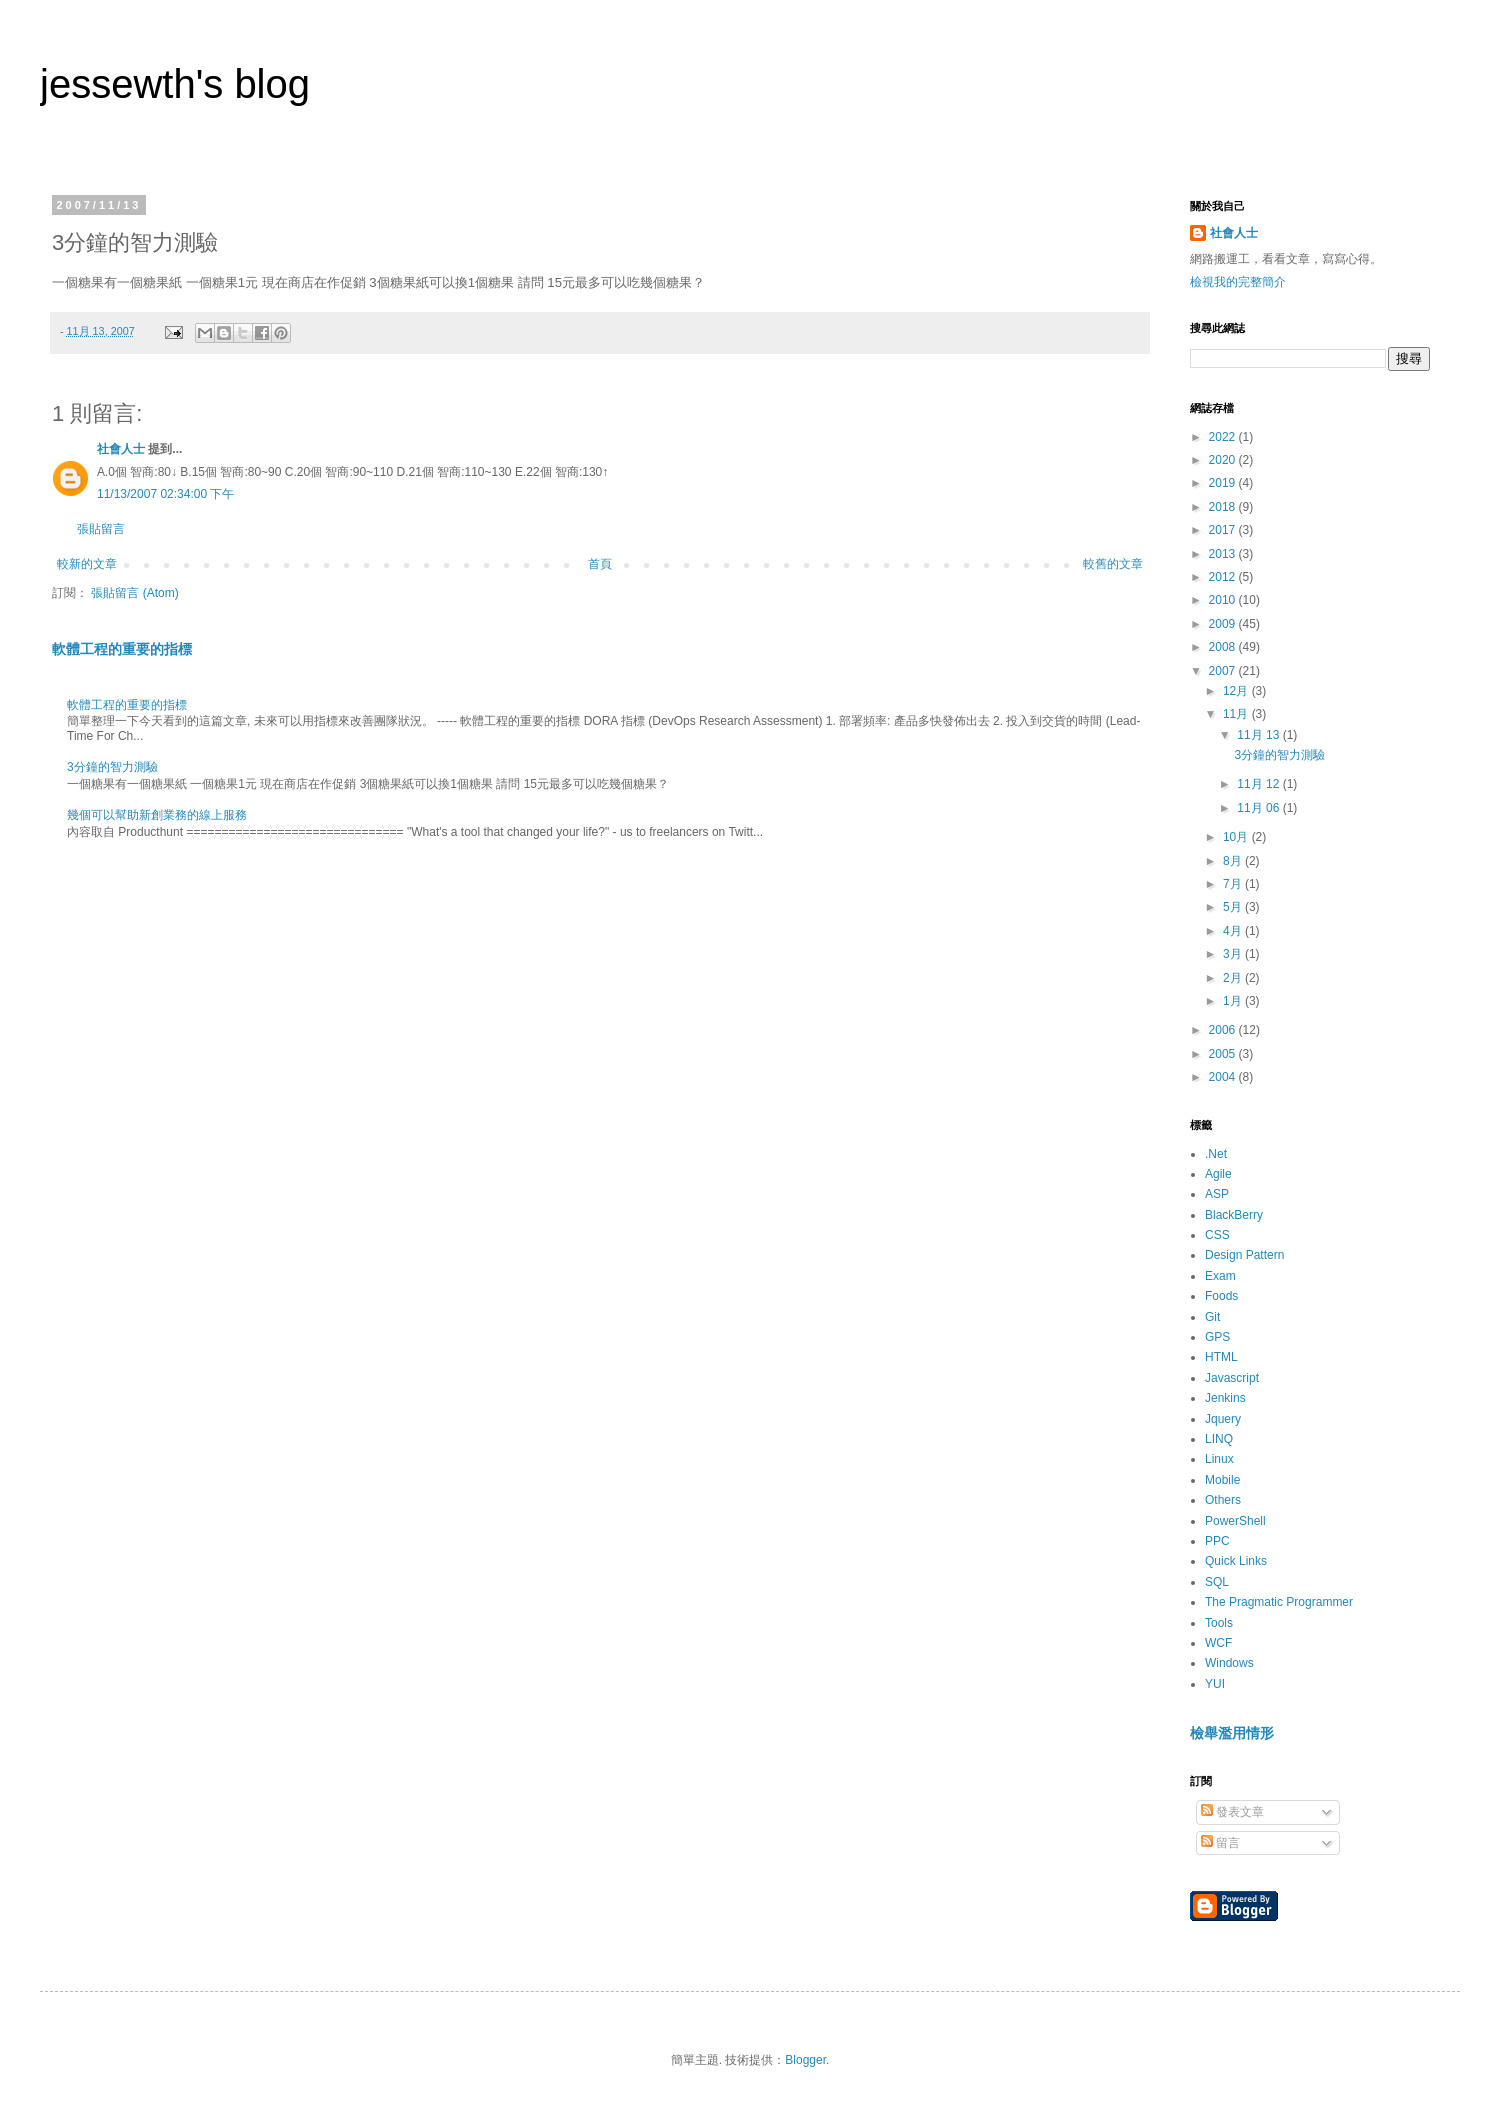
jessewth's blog (175, 84)
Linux (1219, 1459)
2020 (1224, 460)
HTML (1221, 1357)
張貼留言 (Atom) (134, 593)
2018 (1224, 507)
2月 (1234, 978)
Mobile (1222, 1480)
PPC (1217, 1541)
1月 (1234, 1001)
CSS (1217, 1235)
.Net (1216, 1154)
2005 (1224, 1054)
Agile (1218, 1174)
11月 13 (1259, 735)
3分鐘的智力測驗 (112, 767)
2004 (1224, 1077)
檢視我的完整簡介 (1238, 282)
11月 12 (1259, 784)
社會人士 (121, 449)
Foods (1221, 1296)
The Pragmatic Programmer (1279, 1602)
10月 (1237, 837)
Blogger (805, 2060)
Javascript (1232, 1378)
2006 (1224, 1030)
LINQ (1219, 1439)
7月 (1234, 884)
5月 (1234, 907)
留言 (1220, 1843)
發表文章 (1232, 1812)
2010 (1224, 600)
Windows (1229, 1663)
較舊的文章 (1113, 564)
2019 (1224, 483)
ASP (1217, 1194)
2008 (1224, 647)
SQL (1217, 1582)
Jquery (1223, 1419)
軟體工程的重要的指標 (122, 649)
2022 (1224, 437)
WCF (1218, 1643)
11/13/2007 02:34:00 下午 (165, 494)
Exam (1220, 1276)
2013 (1224, 554)
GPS (1217, 1337)
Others (1223, 1500)
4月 (1234, 931)
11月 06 (1259, 808)
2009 (1224, 624)
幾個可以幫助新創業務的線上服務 (157, 815)
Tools (1219, 1623)
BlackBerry (1234, 1215)
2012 (1224, 577)
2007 (1224, 671)
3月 (1234, 954)
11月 (1237, 714)
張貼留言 (101, 529)
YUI (1215, 1684)
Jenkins (1225, 1398)
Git (1212, 1317)
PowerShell (1235, 1521)
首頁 (600, 564)
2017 (1224, 530)
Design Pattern (1244, 1255)
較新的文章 (87, 564)
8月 (1234, 861)
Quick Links (1236, 1561)
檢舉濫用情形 (1232, 1733)
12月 (1237, 691)
